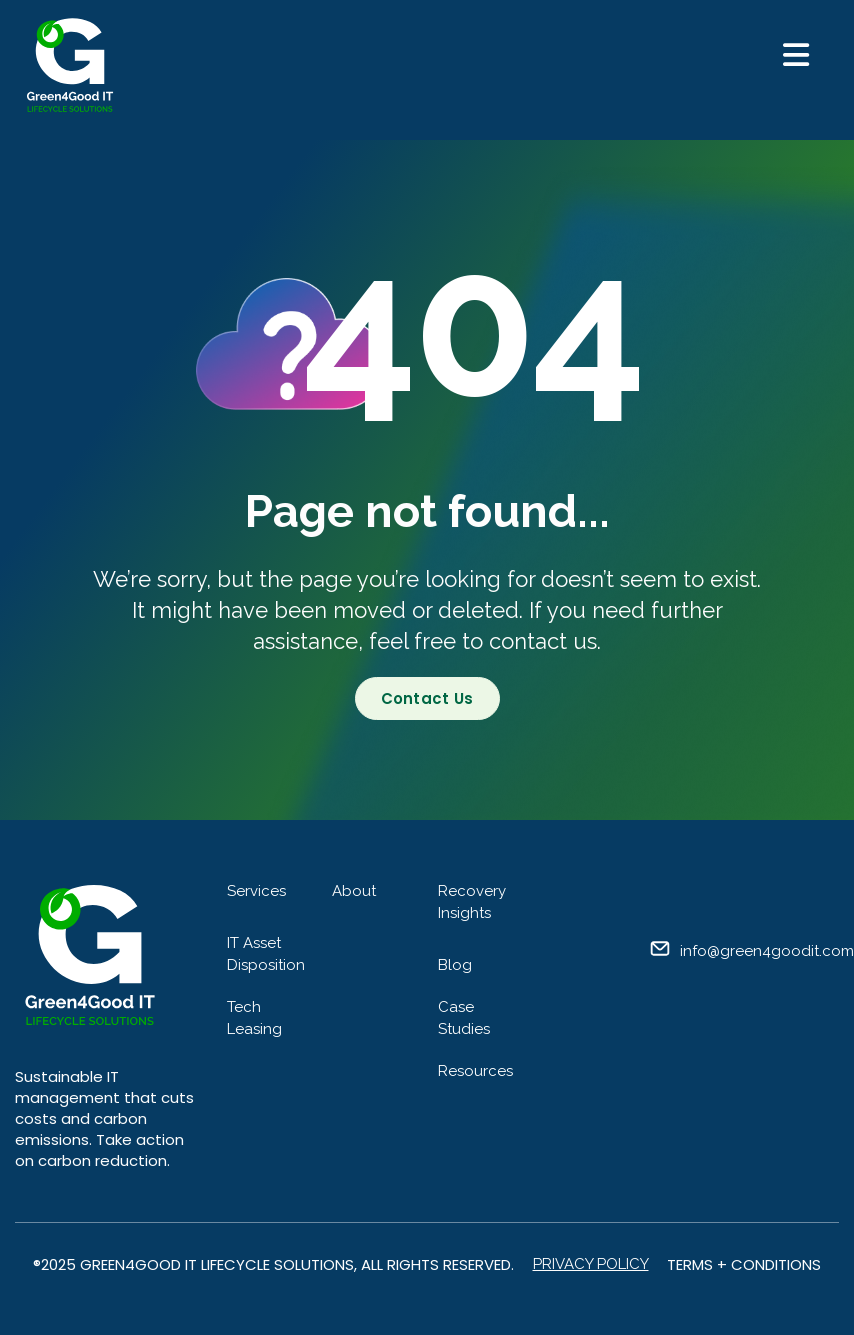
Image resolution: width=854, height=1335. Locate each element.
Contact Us (427, 698)
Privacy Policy (591, 1264)
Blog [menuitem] (455, 965)
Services (256, 891)
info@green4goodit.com (767, 951)
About (354, 891)
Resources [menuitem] (475, 1071)
